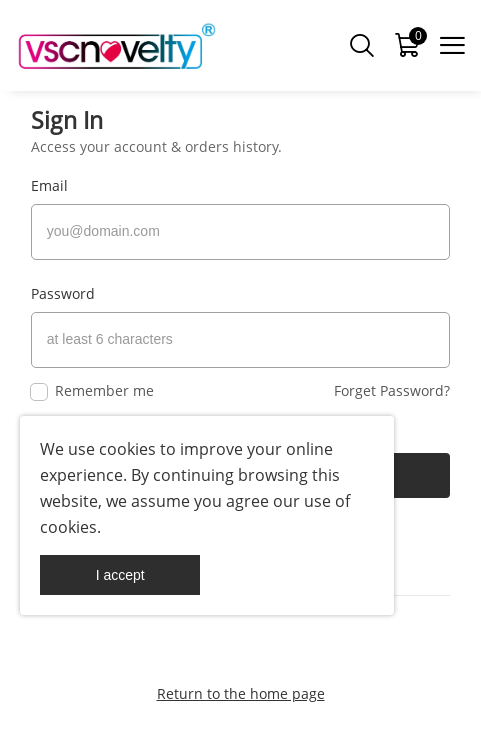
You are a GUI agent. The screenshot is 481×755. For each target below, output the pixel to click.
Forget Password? (392, 390)
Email (49, 185)
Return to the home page (241, 693)
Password (63, 293)
